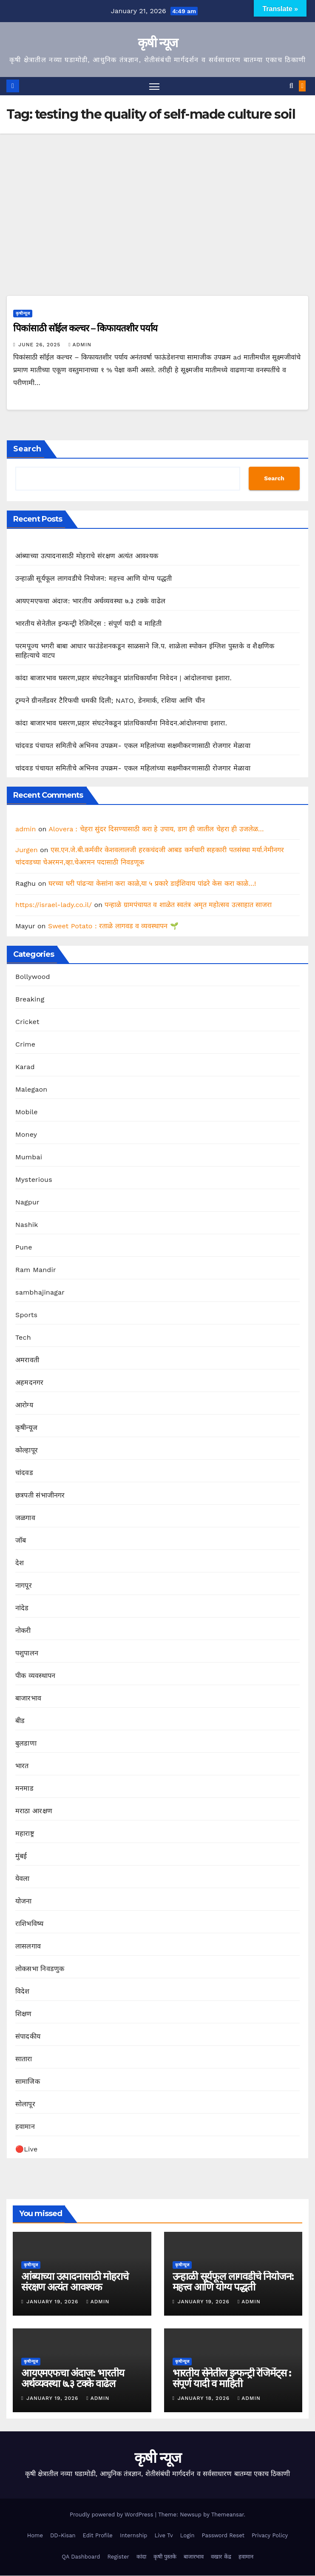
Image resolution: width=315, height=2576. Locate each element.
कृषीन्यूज (23, 313)
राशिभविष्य (29, 1924)
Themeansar (227, 2514)
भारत (22, 1766)
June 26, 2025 (40, 345)
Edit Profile (98, 2535)
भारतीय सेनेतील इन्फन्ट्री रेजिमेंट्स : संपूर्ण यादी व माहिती (88, 623)
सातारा (23, 2059)
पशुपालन (26, 1653)
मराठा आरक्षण (33, 1811)
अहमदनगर (29, 1383)
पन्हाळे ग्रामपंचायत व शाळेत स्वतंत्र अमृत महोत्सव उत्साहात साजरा (188, 905)
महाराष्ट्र (24, 1834)
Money (26, 1135)
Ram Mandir (35, 1270)
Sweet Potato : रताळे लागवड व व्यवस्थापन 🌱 (113, 926)
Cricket (27, 1022)
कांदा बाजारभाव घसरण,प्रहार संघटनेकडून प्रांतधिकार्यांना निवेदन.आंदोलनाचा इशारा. (121, 723)
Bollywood (32, 977)
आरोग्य (24, 1405)
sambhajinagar (40, 1293)
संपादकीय (27, 2037)
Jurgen (26, 850)
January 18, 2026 (205, 2399)
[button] (291, 86)
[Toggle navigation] (154, 86)
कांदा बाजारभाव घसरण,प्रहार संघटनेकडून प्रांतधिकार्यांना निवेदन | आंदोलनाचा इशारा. (123, 678)
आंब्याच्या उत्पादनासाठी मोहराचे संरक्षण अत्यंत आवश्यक (86, 556)
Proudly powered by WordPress (112, 2514)
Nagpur (27, 1202)
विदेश (22, 1992)
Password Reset (223, 2535)
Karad (25, 1067)
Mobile (26, 1112)
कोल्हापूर (26, 1450)
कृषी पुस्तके (164, 2556)
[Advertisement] (157, 197)
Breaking (29, 1000)
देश (19, 1563)
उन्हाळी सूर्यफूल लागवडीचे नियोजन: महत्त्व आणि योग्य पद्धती (93, 578)
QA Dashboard (81, 2556)
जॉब (20, 1541)
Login (187, 2535)
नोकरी (23, 1631)
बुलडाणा (26, 1744)
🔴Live (26, 2149)
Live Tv (163, 2535)
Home (35, 2535)
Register (118, 2556)
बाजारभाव (28, 1699)
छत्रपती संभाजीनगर (40, 1496)
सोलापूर (25, 2104)
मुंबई (21, 1856)
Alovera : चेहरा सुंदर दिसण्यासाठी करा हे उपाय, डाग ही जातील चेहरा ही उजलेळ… (156, 829)
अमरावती (27, 1360)
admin (79, 345)
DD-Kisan (63, 2535)
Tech (23, 1338)
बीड (20, 1721)
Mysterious (33, 1180)
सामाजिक (27, 2082)
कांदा (141, 2556)
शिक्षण (23, 2014)
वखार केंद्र (221, 2556)
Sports (26, 1315)
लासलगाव (28, 1947)
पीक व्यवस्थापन (35, 1676)
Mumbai (28, 1157)
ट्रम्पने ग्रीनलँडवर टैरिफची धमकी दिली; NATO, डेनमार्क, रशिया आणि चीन (110, 700)
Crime (25, 1045)
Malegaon (31, 1090)
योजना (23, 1901)
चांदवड (24, 1473)
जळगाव (25, 1518)
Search (27, 449)
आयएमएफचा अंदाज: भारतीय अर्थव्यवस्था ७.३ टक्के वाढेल (90, 601)
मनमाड (24, 1789)
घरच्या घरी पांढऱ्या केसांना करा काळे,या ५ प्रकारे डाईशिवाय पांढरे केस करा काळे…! (152, 883)
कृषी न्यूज (158, 43)
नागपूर (23, 1586)
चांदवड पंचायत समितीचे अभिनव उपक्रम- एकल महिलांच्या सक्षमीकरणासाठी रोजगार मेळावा (132, 746)
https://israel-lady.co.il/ (53, 905)
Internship (134, 2535)
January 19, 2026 (53, 2302)
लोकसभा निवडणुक (39, 1969)
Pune (23, 1248)
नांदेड (22, 1608)
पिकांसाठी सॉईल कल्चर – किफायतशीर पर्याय (85, 328)
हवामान (25, 2127)
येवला (22, 1879)
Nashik (26, 1225)
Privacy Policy (270, 2535)
